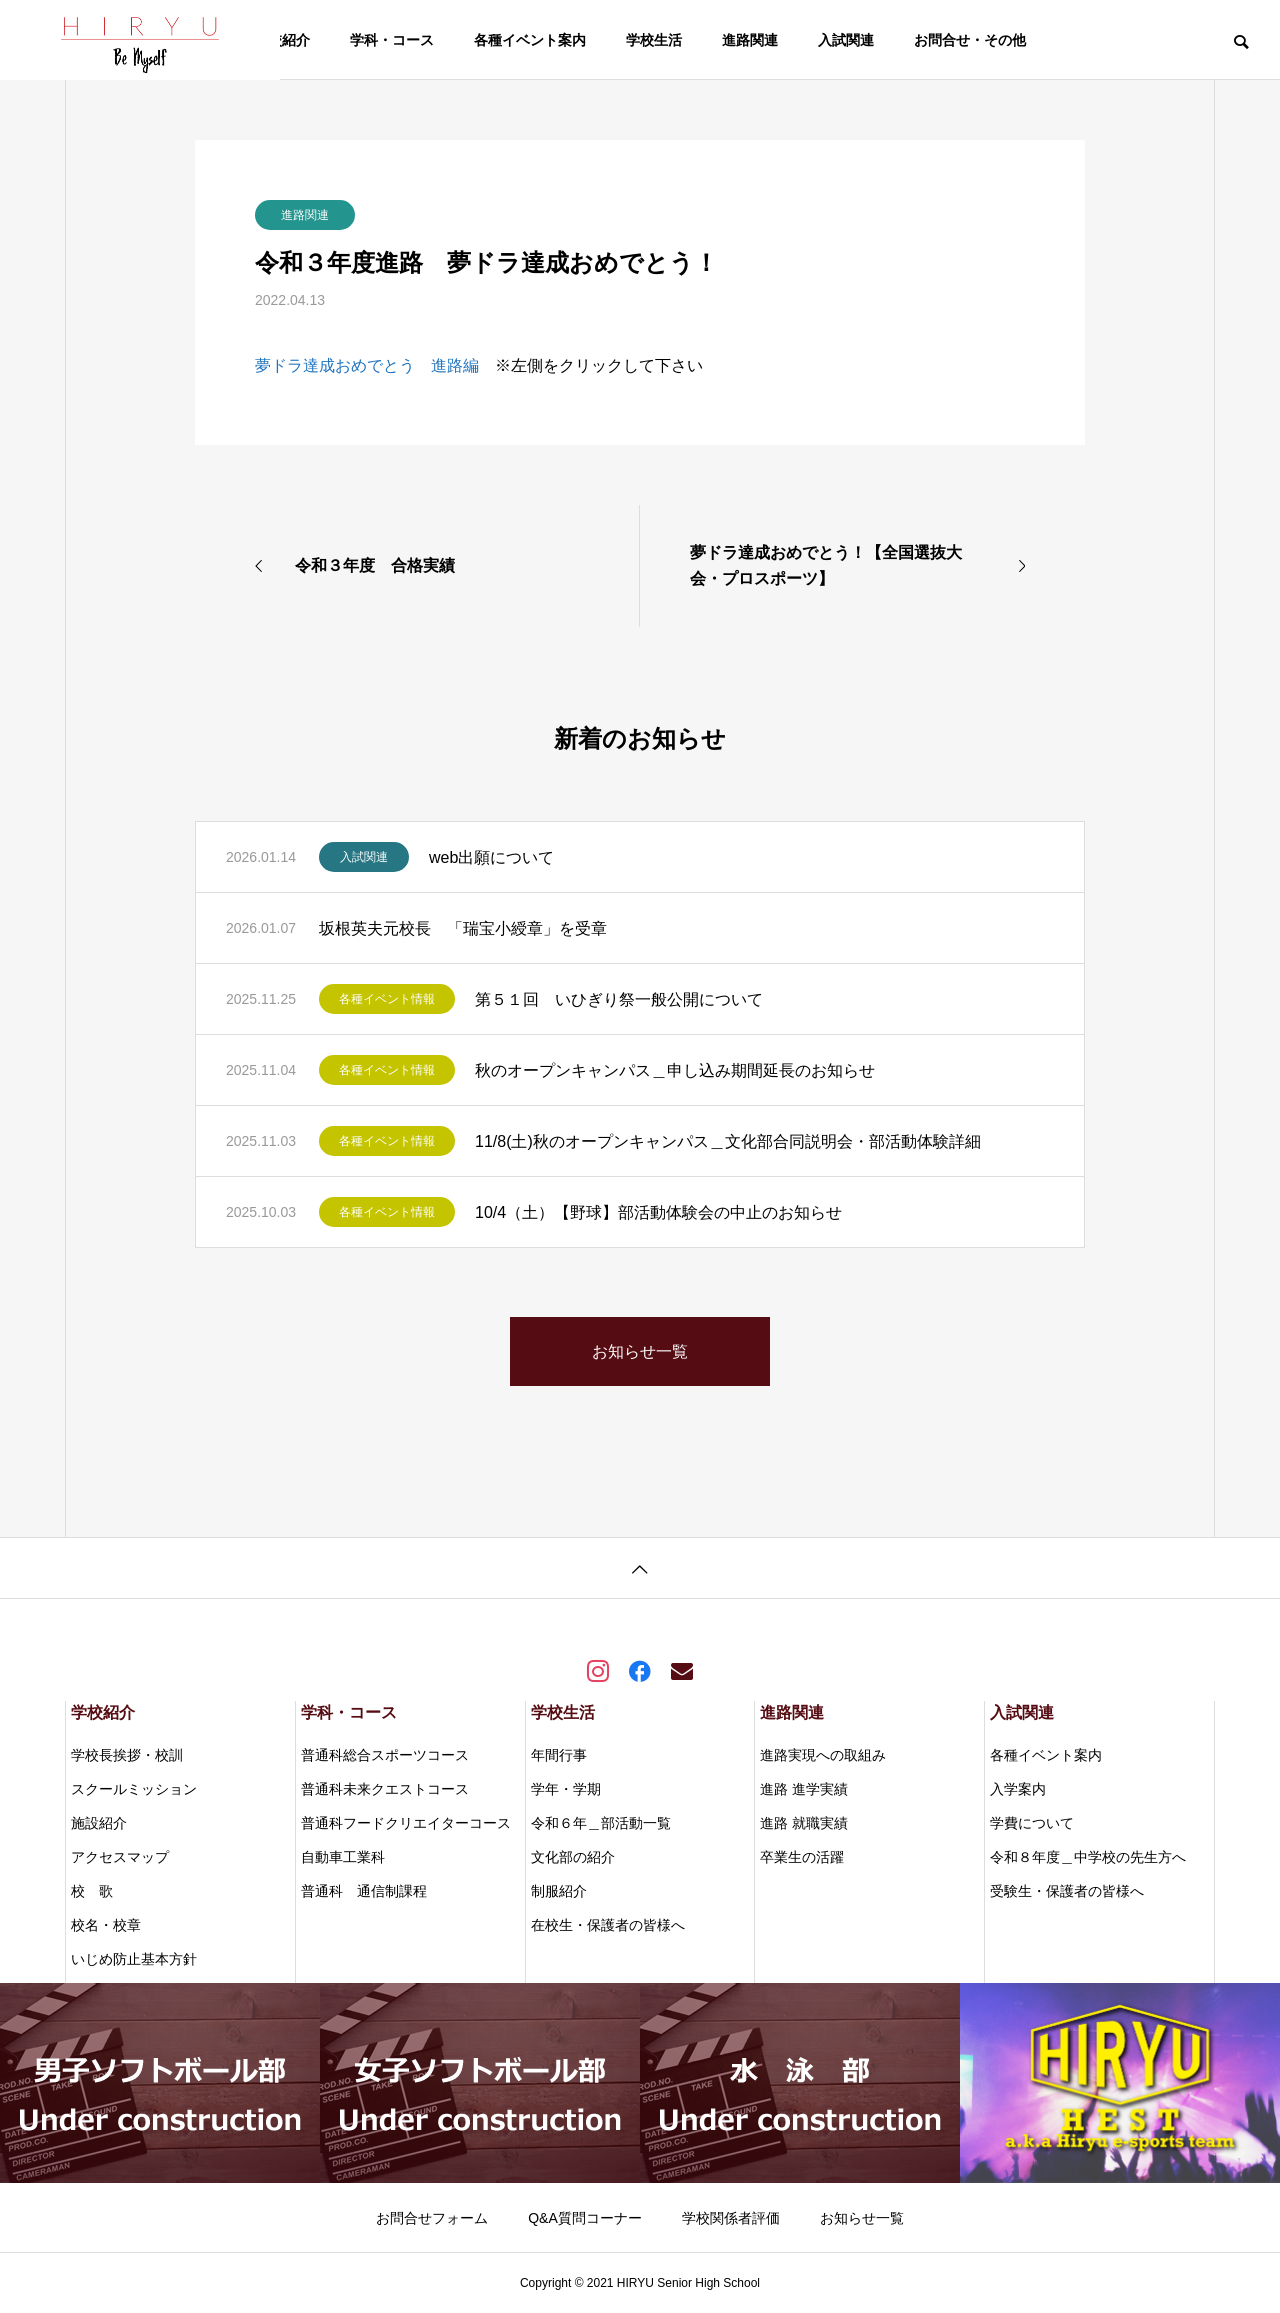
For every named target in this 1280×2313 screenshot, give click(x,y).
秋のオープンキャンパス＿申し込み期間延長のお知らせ (675, 1070)
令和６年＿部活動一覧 (601, 1823)
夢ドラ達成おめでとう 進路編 (367, 365)
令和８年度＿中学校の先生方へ (1088, 1857)
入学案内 (1018, 1789)
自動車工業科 (343, 1857)
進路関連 (750, 40)
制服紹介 (559, 1891)
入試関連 (846, 40)
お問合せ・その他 (970, 40)
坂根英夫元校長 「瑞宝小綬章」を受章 (463, 928)
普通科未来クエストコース (385, 1789)
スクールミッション (134, 1789)
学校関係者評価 (731, 2218)
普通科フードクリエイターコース (406, 1823)
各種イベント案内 (530, 40)
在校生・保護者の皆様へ (608, 1925)
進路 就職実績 (804, 1823)
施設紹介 (99, 1823)
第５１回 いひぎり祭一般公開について (619, 999)
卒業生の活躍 (802, 1857)
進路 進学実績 (804, 1789)
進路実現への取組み (823, 1755)
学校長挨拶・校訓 (127, 1755)
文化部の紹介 (573, 1857)
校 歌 (92, 1891)
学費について (1032, 1823)
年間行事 (559, 1755)
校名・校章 (106, 1925)
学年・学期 (566, 1789)
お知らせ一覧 (862, 2218)
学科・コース (392, 40)
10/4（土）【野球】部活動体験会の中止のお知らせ (658, 1212)
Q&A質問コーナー (585, 2218)
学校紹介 (282, 40)
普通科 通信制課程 (364, 1891)
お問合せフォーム (432, 2218)
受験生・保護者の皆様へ (1067, 1891)
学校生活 (654, 40)
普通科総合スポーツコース (385, 1755)
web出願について (491, 857)
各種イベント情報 (387, 999)
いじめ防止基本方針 (134, 1959)
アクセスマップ (120, 1857)
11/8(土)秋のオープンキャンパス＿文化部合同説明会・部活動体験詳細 (728, 1141)
